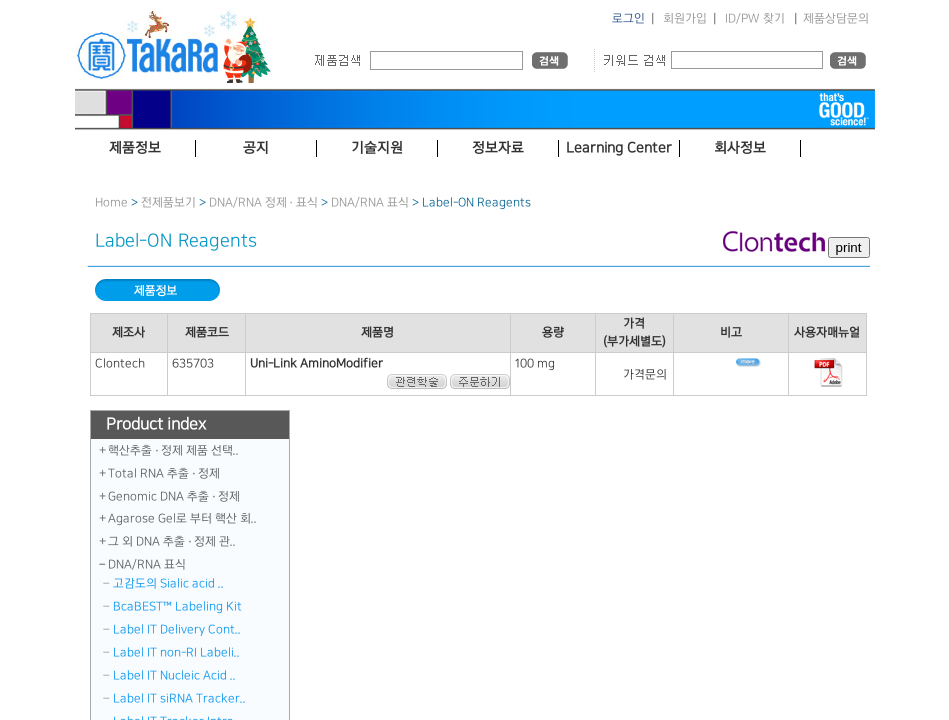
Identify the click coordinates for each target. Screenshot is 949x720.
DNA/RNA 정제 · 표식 (263, 202)
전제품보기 (168, 202)
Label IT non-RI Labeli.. (176, 652)
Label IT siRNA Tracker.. (179, 698)
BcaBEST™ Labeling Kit (177, 606)
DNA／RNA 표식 (370, 202)
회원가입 (685, 18)
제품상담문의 (836, 18)
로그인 (628, 18)
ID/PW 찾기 (755, 18)
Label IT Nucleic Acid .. (174, 675)
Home (111, 202)
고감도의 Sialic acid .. (168, 583)
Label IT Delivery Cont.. (177, 629)
